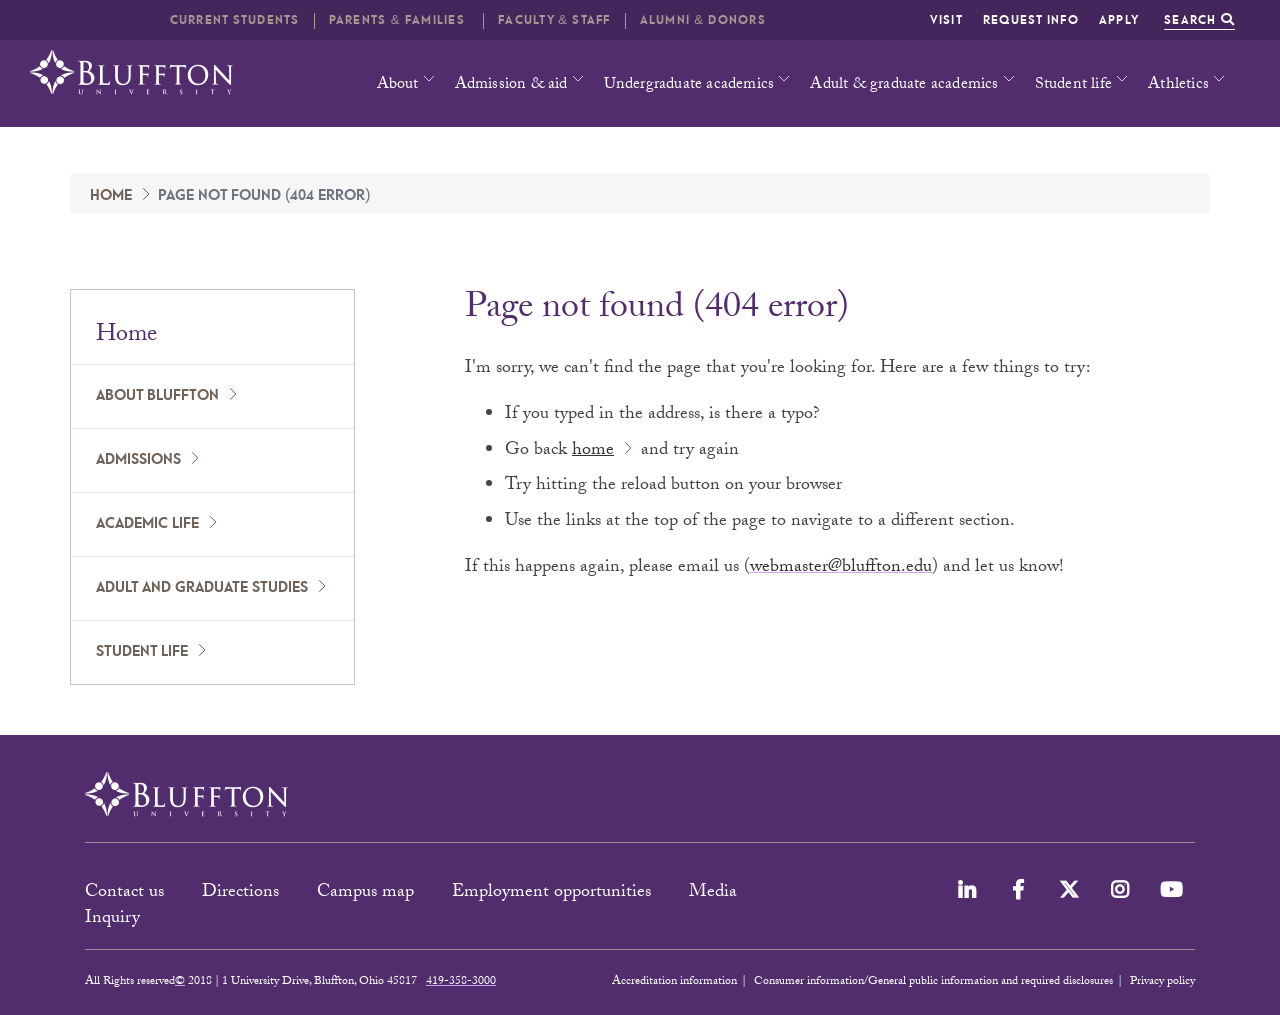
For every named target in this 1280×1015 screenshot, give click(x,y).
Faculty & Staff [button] (554, 20)
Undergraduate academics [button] (689, 85)
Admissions (138, 460)
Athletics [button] (1178, 85)
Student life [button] (1073, 85)
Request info (1031, 20)
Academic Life (147, 524)
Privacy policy (1162, 982)
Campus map (365, 893)
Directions (240, 893)
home (593, 451)
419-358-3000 (461, 982)
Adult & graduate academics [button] (904, 85)
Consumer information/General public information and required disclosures (933, 982)
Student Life (142, 652)
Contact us (124, 893)
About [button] (398, 85)
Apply (1119, 20)
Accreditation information (674, 982)
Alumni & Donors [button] (703, 20)
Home (111, 196)
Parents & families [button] (399, 20)
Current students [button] (235, 20)
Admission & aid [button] (511, 85)
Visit (946, 20)
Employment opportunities (551, 893)
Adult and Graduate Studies (202, 588)
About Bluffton (157, 396)
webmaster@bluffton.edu (841, 568)
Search (1199, 20)
